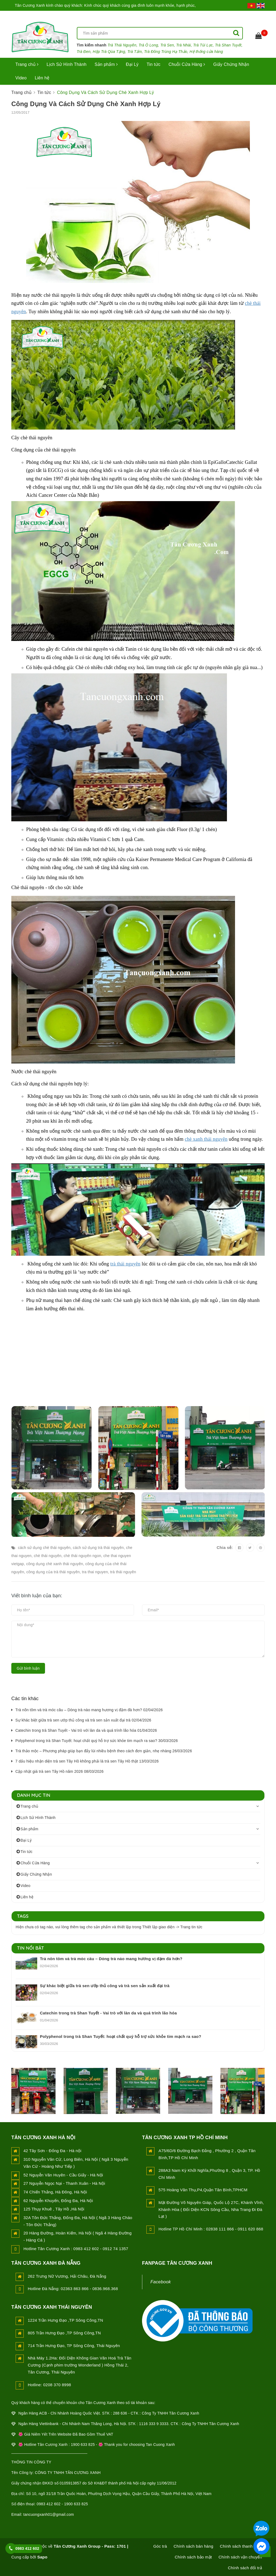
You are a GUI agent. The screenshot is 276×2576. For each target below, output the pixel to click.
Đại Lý (132, 64)
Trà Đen (84, 51)
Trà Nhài (183, 45)
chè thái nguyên (47, 1556)
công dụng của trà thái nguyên (53, 1572)
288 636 (120, 2413)
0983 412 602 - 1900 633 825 (62, 2504)
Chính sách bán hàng (193, 2546)
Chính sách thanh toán (241, 2546)
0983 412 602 (27, 2548)
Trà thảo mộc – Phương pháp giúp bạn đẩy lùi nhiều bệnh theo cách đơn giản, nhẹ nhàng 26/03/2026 (103, 1751)
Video (21, 78)
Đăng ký (256, 16)
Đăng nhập (226, 16)
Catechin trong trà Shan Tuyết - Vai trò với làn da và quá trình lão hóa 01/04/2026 (86, 1730)
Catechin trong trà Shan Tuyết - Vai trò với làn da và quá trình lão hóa (108, 2013)
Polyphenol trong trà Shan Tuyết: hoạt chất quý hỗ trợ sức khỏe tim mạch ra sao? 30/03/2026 (96, 1740)
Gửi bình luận (28, 1668)
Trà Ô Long (148, 45)
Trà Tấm (134, 51)
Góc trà (160, 2546)
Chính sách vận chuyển (240, 2557)
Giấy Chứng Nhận (231, 64)
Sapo (42, 2557)
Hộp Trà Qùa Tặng (109, 51)
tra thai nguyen (95, 1572)
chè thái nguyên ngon (82, 1556)
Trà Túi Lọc (203, 45)
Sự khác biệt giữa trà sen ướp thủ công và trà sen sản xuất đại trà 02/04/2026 (83, 1720)
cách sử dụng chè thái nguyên (44, 1547)
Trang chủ (27, 64)
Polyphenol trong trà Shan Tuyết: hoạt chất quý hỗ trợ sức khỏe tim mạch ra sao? (120, 2036)
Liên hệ (42, 78)
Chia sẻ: (225, 1547)
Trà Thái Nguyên (122, 45)
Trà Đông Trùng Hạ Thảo (165, 51)
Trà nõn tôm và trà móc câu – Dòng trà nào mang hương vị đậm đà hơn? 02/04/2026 (89, 1710)
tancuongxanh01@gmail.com (48, 2514)
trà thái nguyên (125, 1264)
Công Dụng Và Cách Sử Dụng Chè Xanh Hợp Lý (86, 103)
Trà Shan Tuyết (228, 45)
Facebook (160, 2281)
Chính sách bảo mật (193, 2557)
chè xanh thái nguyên (206, 1139)
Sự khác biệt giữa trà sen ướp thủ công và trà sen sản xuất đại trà (105, 1985)
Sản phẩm (106, 64)
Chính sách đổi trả (245, 2567)
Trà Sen (167, 45)
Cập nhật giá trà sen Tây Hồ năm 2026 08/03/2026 (59, 1771)
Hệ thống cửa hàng (206, 51)
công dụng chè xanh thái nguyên (54, 1564)
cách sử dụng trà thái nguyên (98, 1547)
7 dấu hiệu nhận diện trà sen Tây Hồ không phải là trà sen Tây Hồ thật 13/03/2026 (87, 1761)
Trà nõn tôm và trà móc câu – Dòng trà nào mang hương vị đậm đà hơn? (111, 1958)
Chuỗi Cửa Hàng (186, 64)
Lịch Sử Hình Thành (67, 64)
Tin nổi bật (30, 1948)
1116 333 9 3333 (153, 2424)
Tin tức (153, 64)
